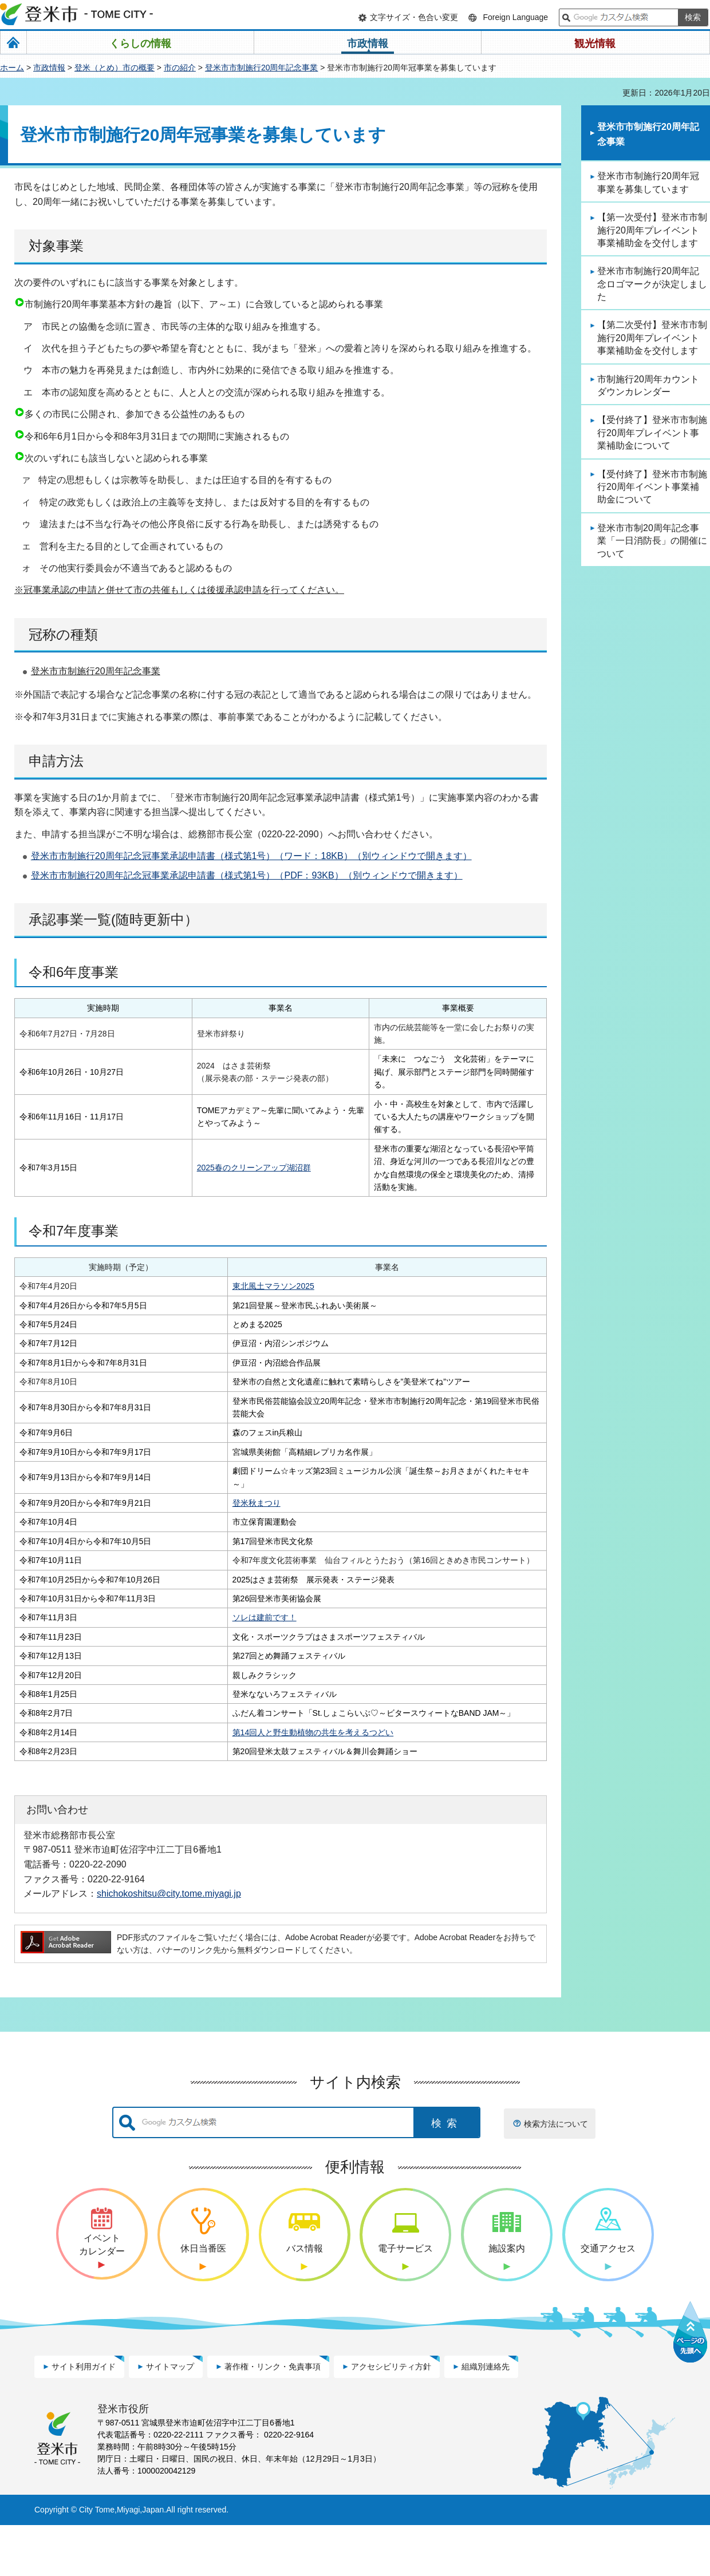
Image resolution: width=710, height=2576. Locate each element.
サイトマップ (170, 2417)
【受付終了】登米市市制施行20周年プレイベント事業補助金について (652, 432)
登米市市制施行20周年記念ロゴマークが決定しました (652, 284)
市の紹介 (180, 67)
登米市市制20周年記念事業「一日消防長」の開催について (652, 541)
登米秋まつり (192, 1515)
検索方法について (556, 2175)
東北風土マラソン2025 (209, 1286)
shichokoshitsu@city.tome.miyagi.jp (169, 1945)
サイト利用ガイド (84, 2417)
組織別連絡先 (486, 2417)
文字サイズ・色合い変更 (414, 17)
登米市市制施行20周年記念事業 (261, 67)
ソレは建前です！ (200, 1656)
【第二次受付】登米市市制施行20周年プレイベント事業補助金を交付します (652, 337)
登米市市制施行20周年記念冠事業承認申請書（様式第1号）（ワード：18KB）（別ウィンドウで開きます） (251, 856)
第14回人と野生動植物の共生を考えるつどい (249, 1783)
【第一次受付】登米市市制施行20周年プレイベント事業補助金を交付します (652, 230)
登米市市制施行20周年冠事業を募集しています (648, 182)
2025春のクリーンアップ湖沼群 (254, 1167)
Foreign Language (515, 17)
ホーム (12, 67)
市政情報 (49, 67)
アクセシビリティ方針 (391, 2417)
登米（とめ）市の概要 (114, 67)
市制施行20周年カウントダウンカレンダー (648, 385)
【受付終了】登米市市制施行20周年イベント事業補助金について (652, 487)
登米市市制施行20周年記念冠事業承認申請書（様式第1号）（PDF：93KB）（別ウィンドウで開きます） (247, 875)
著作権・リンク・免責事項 (272, 2417)
